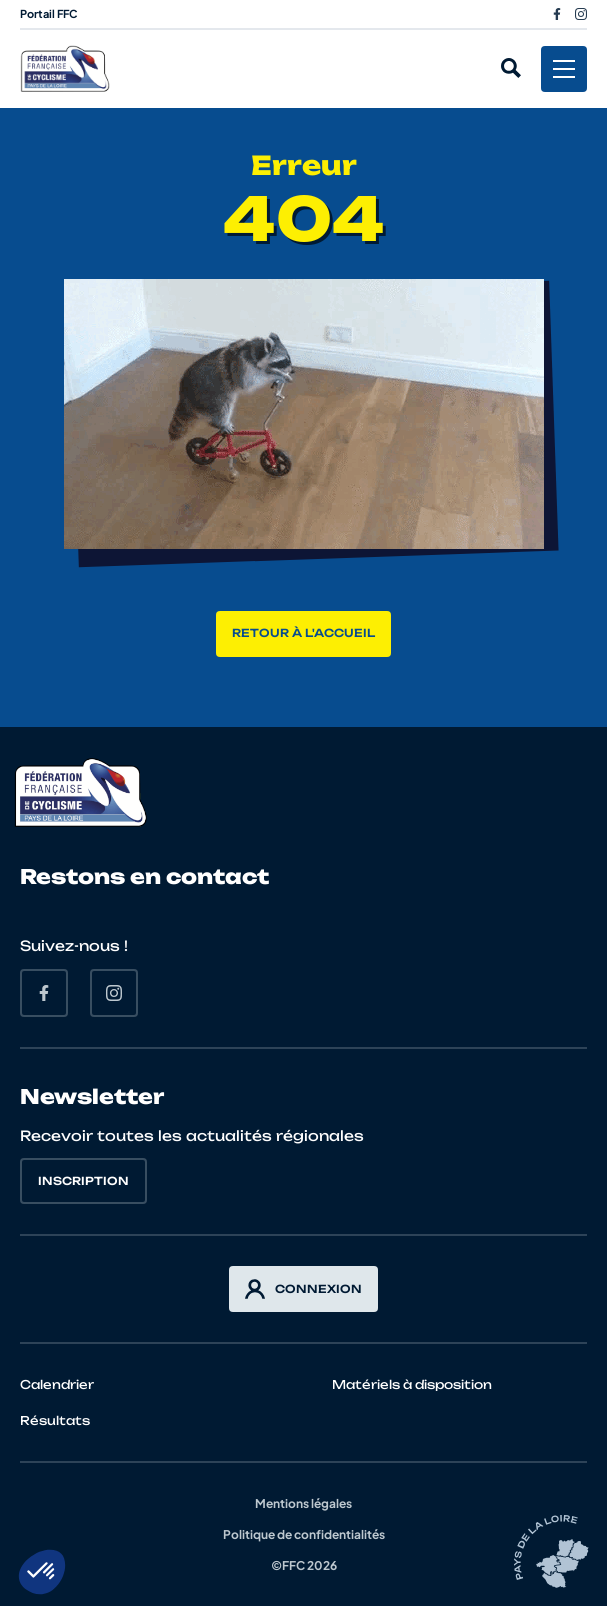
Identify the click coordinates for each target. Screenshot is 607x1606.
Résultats (55, 1420)
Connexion (303, 1289)
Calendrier (57, 1384)
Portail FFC (49, 13)
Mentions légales (303, 1503)
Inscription (83, 1181)
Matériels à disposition (412, 1384)
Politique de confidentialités (304, 1534)
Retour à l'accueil (303, 633)
